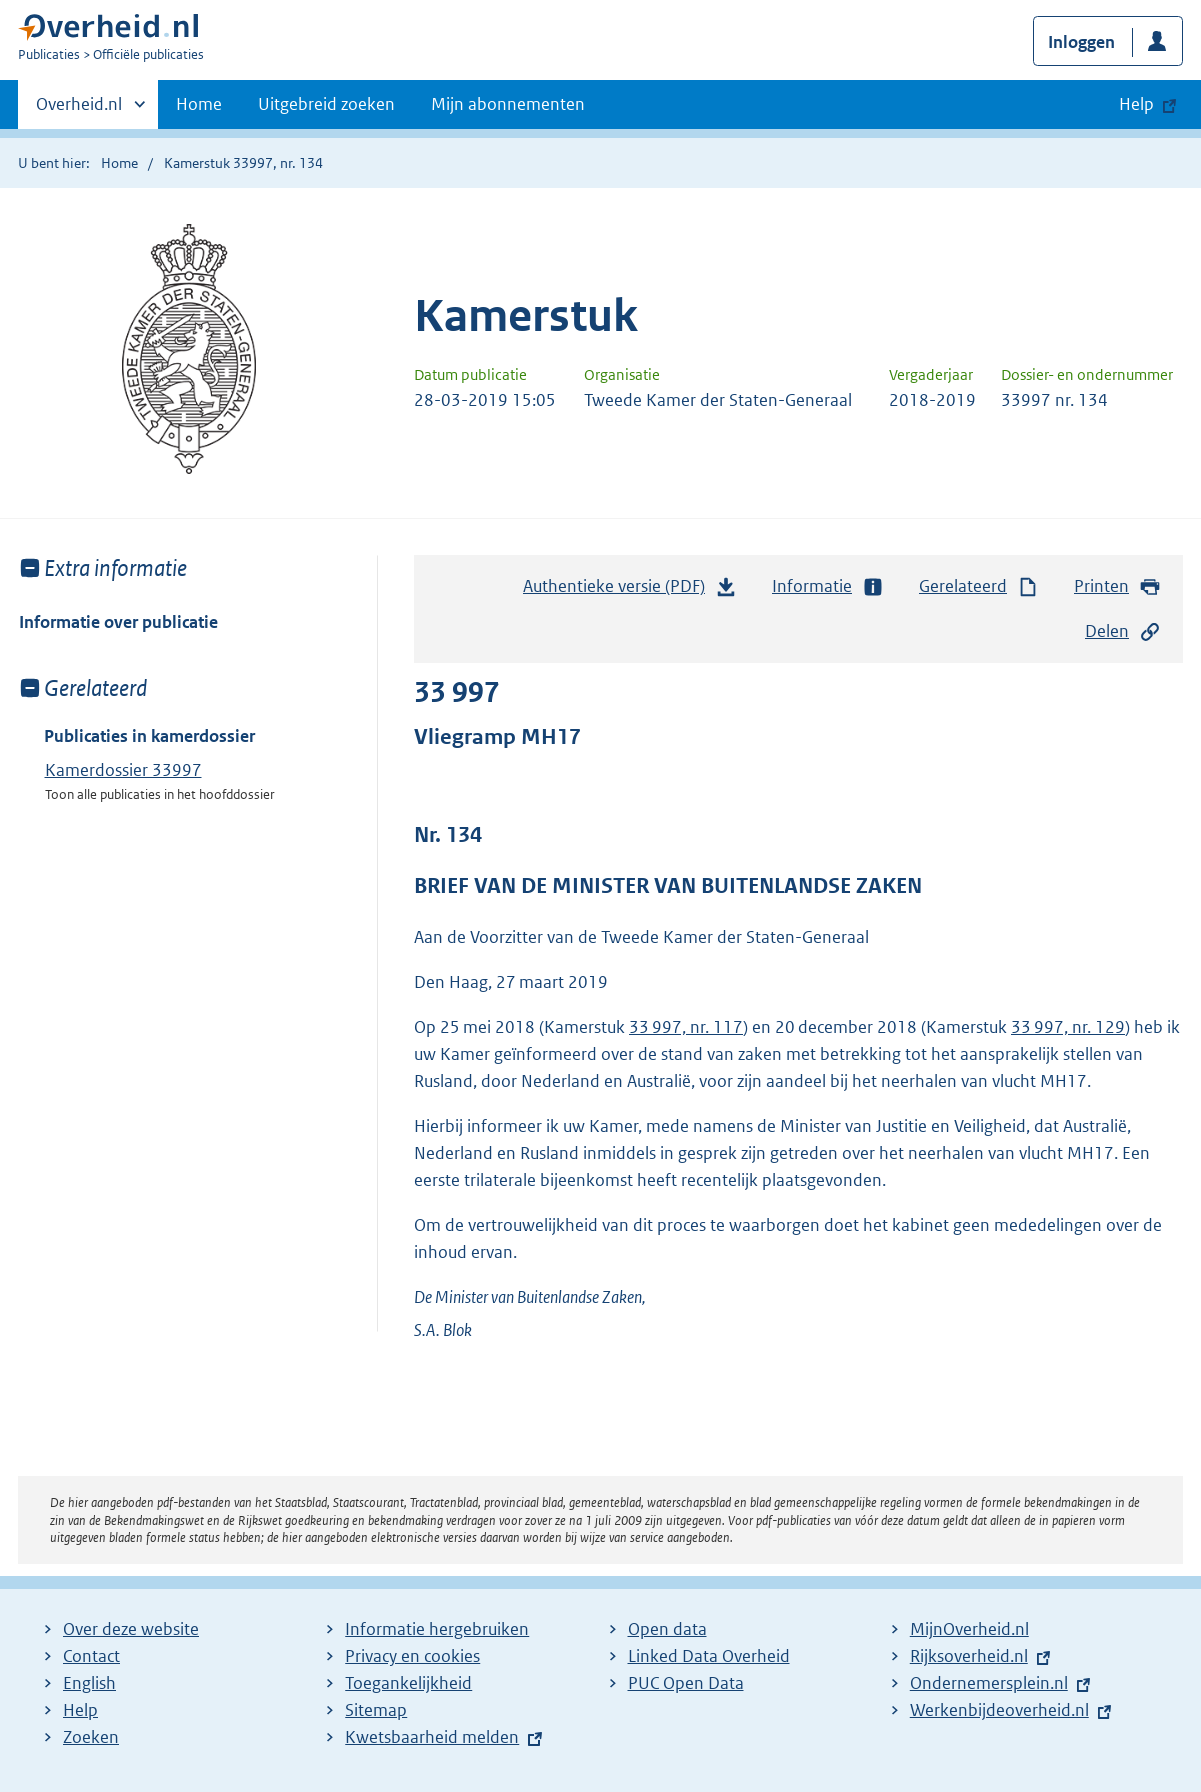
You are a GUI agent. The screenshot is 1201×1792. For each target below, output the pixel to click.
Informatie (828, 586)
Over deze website (131, 1629)
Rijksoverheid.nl (969, 1656)
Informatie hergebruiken (437, 1629)
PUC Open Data (686, 1683)
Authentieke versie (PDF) (630, 591)
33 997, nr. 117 (686, 1027)
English (89, 1683)
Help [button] (1136, 104)
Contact (91, 1656)
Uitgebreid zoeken (326, 104)
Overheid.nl (79, 110)
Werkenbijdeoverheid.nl (999, 1710)
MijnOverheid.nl (969, 1629)
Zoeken (91, 1737)
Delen (1123, 631)
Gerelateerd (979, 586)
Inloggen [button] (1081, 42)
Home (199, 104)
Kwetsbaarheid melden (432, 1737)
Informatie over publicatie (118, 622)
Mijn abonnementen (508, 104)
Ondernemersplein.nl (989, 1683)
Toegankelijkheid (408, 1683)
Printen (1117, 586)
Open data (667, 1629)
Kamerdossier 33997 (123, 770)
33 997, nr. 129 (1068, 1027)
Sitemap (376, 1710)
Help (80, 1710)
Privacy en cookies (412, 1656)
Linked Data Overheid (709, 1656)
